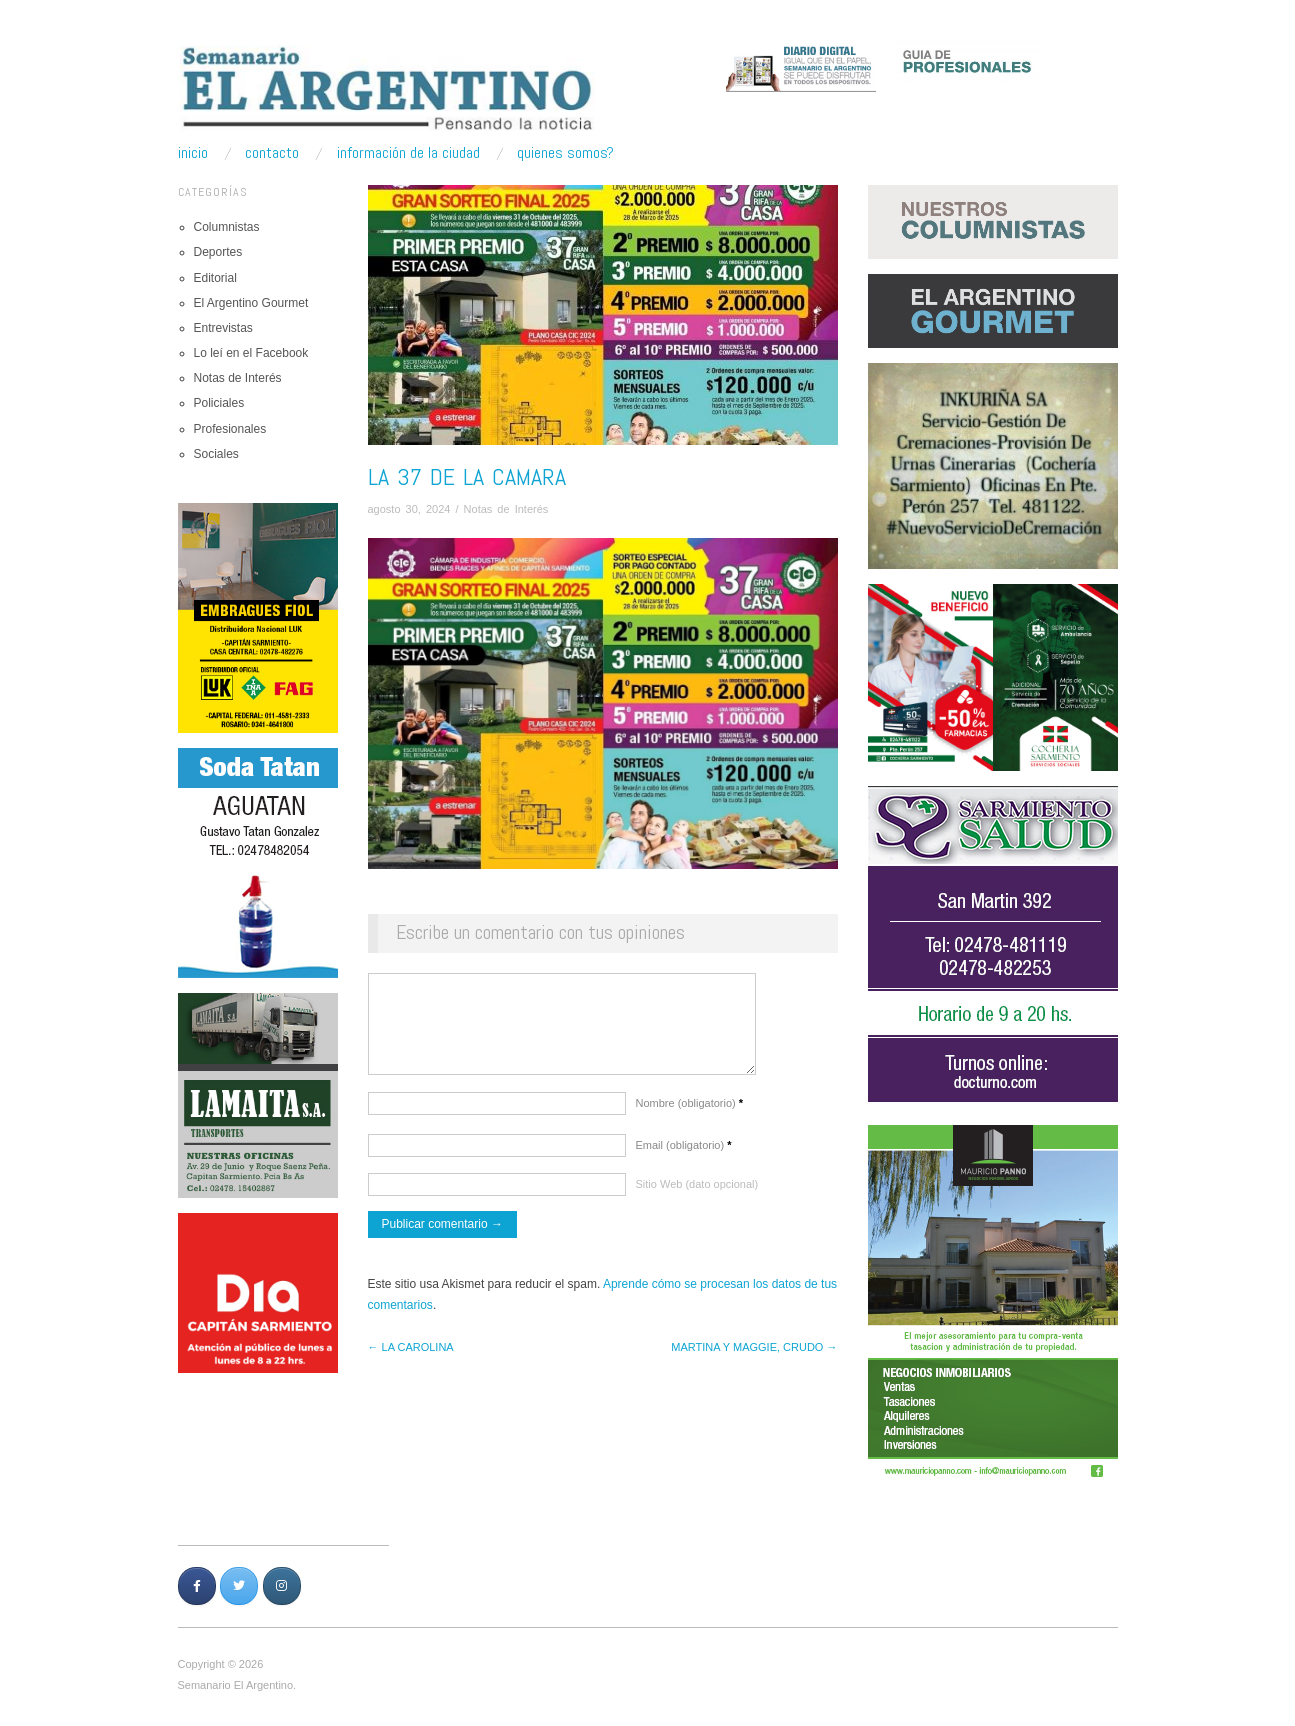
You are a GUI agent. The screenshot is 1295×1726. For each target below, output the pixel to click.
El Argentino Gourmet (251, 303)
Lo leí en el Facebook (251, 353)
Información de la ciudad (408, 153)
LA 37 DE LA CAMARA (467, 476)
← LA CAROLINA (411, 1357)
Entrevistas (223, 328)
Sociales (216, 454)
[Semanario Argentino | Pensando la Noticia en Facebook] (197, 1586)
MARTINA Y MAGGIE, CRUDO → (754, 1357)
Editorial (215, 278)
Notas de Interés (238, 378)
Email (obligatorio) (684, 1155)
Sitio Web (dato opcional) (697, 1194)
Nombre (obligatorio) (690, 1113)
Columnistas (227, 227)
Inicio (193, 153)
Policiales (219, 403)
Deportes (218, 252)
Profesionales (230, 429)
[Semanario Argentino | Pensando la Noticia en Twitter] (239, 1586)
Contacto (272, 153)
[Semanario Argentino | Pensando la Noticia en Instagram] (282, 1586)
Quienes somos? (565, 153)
